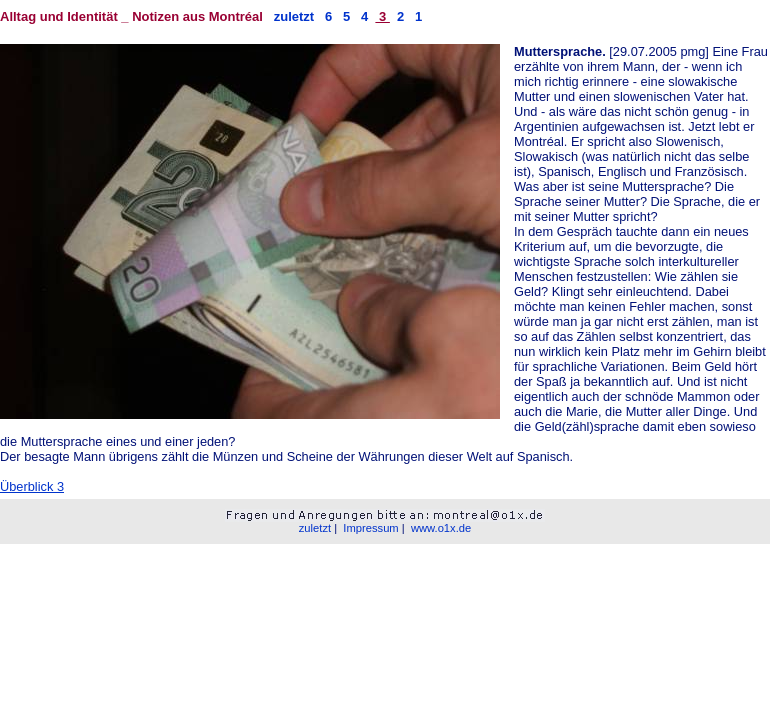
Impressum (370, 528)
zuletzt (294, 16)
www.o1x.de (441, 528)
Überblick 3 (32, 486)
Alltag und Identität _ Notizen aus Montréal (133, 16)
